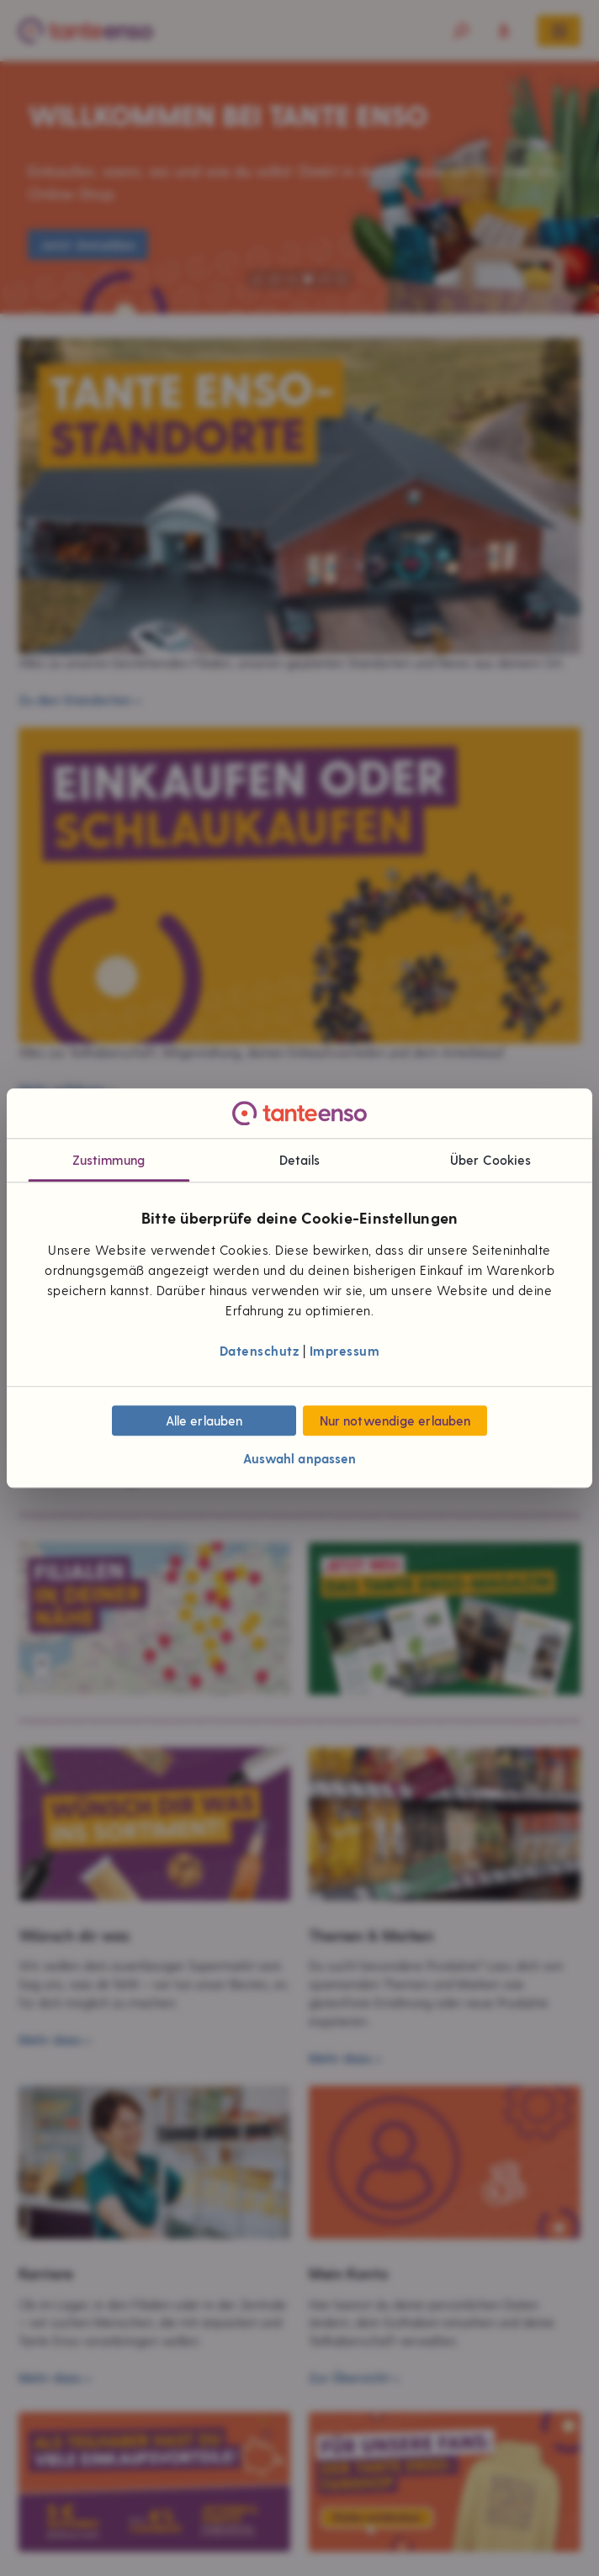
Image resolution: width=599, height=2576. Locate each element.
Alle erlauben (204, 1420)
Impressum (345, 1350)
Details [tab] (300, 1160)
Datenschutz (260, 1350)
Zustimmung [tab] (108, 1160)
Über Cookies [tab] (490, 1160)
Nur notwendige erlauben (395, 1420)
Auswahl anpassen (300, 1458)
